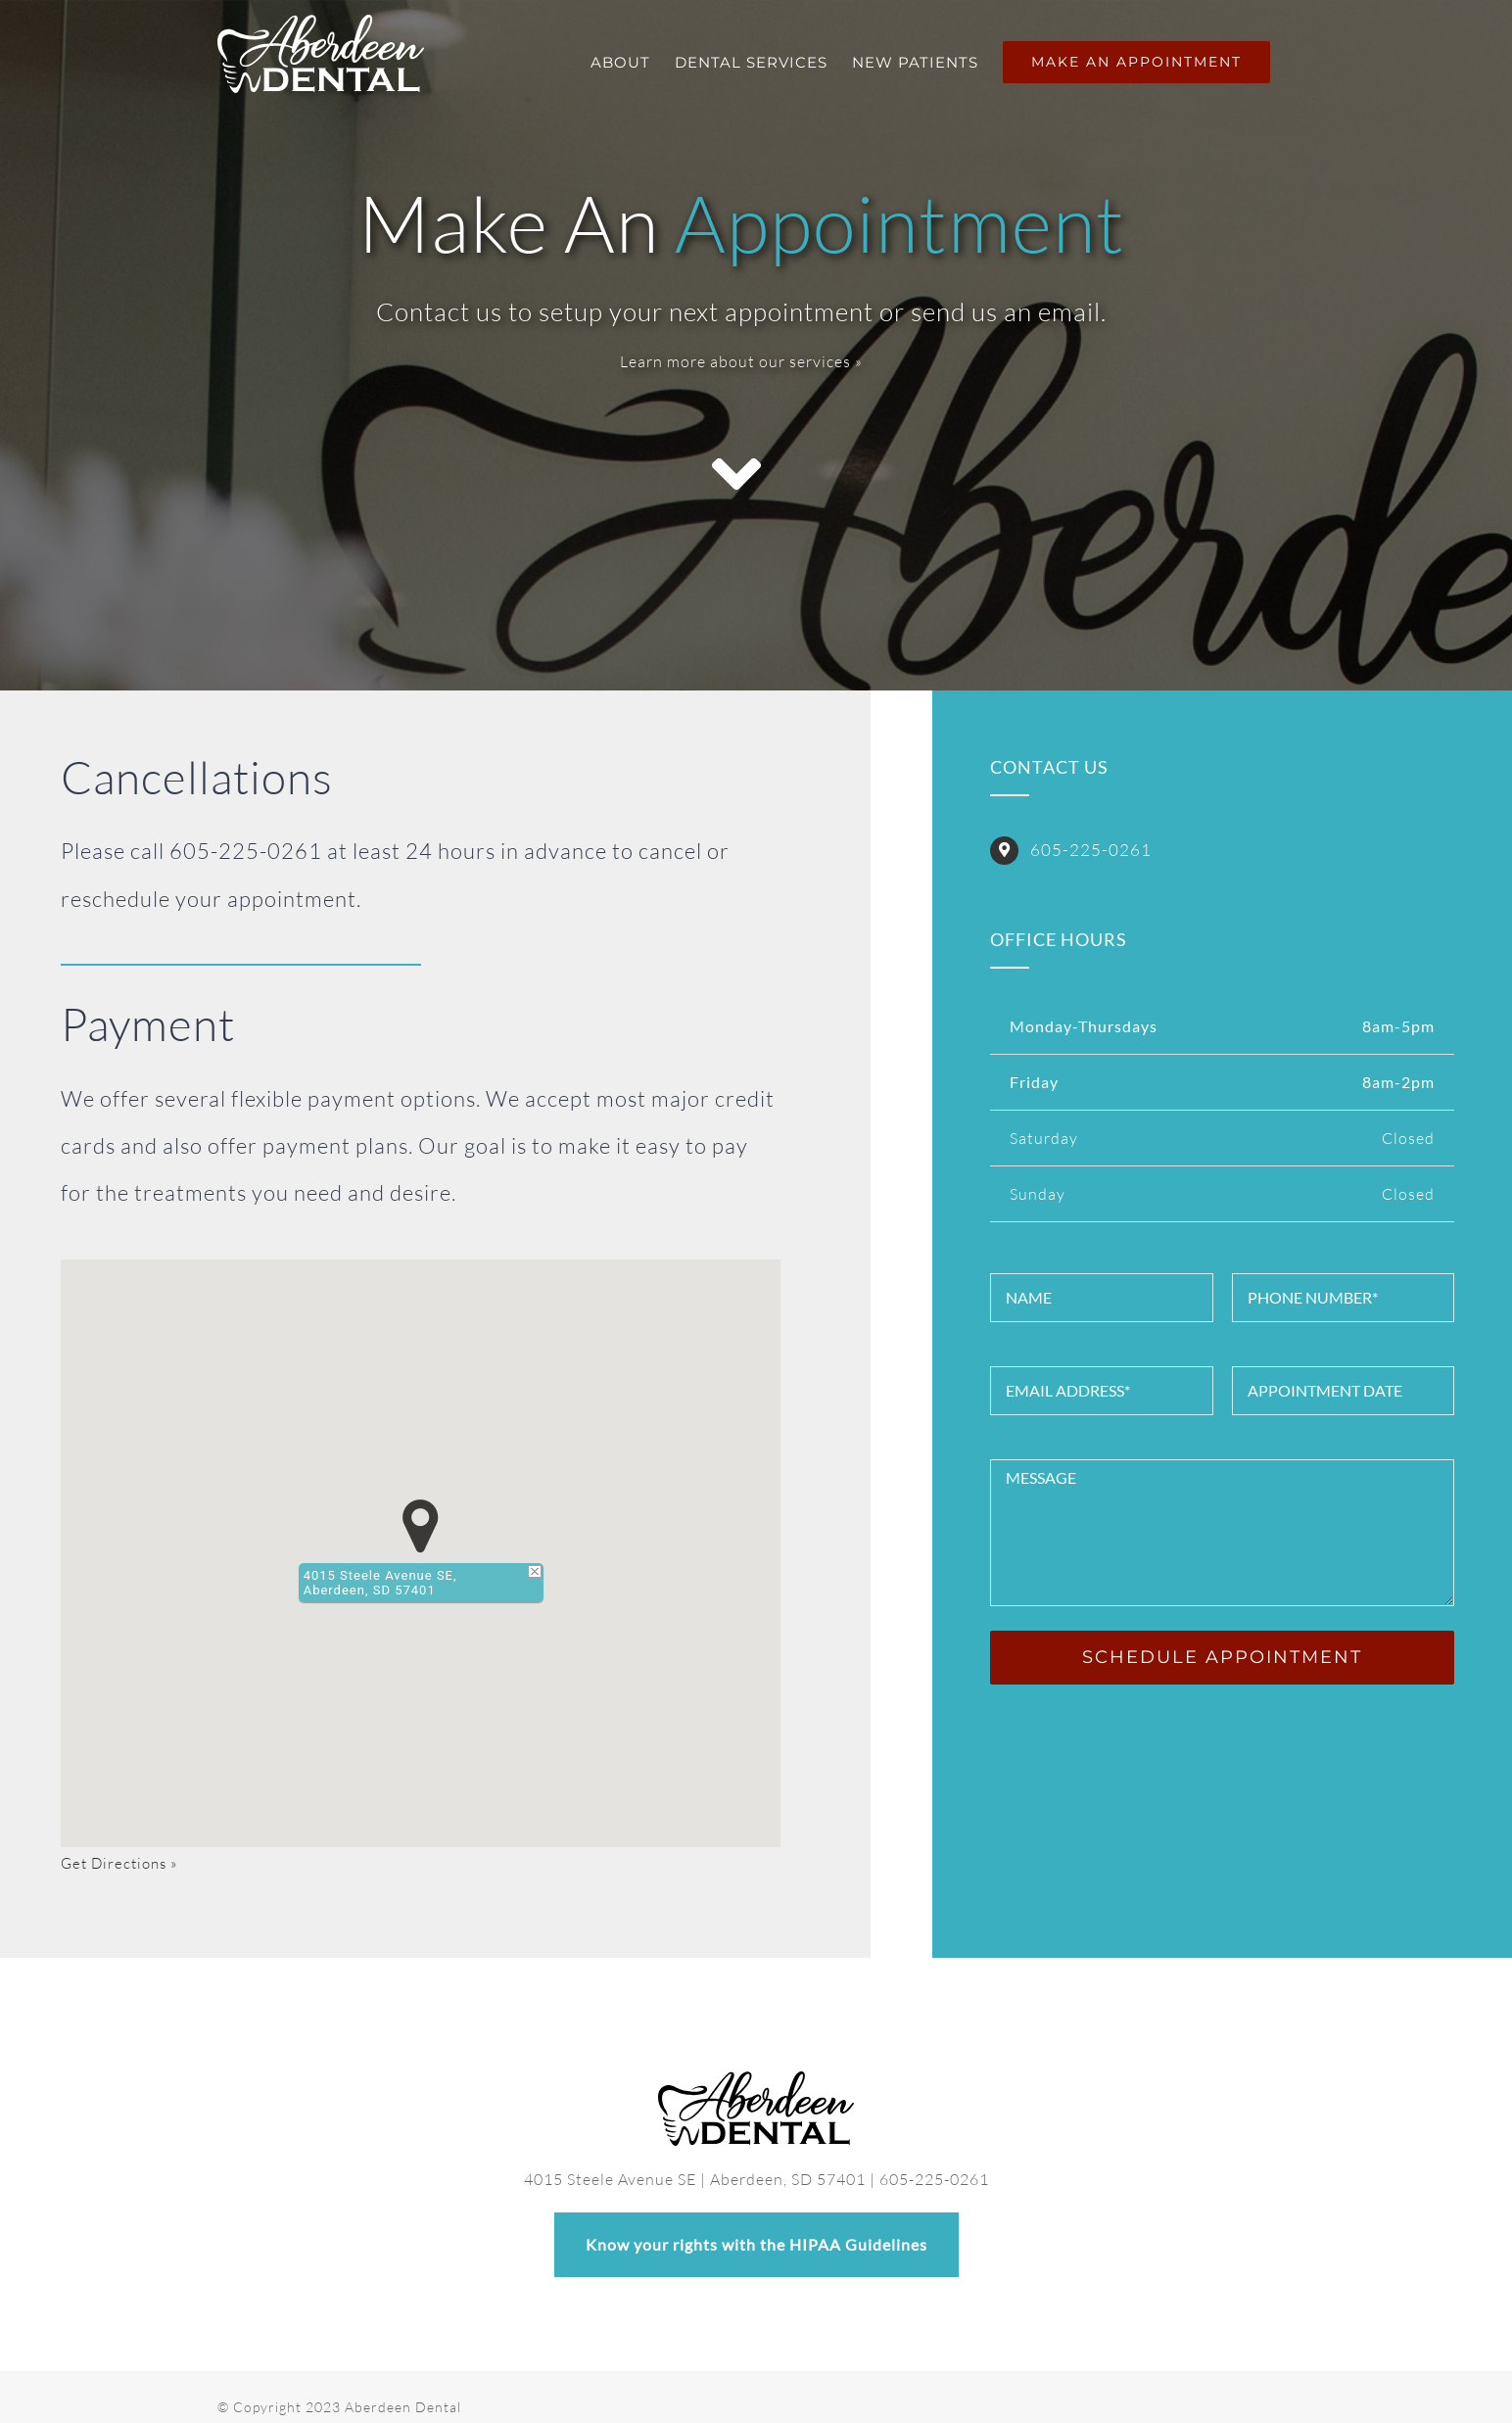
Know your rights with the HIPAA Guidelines (756, 2225)
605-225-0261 (1091, 849)
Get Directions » (119, 1863)
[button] (420, 1526)
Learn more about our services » (741, 361)
